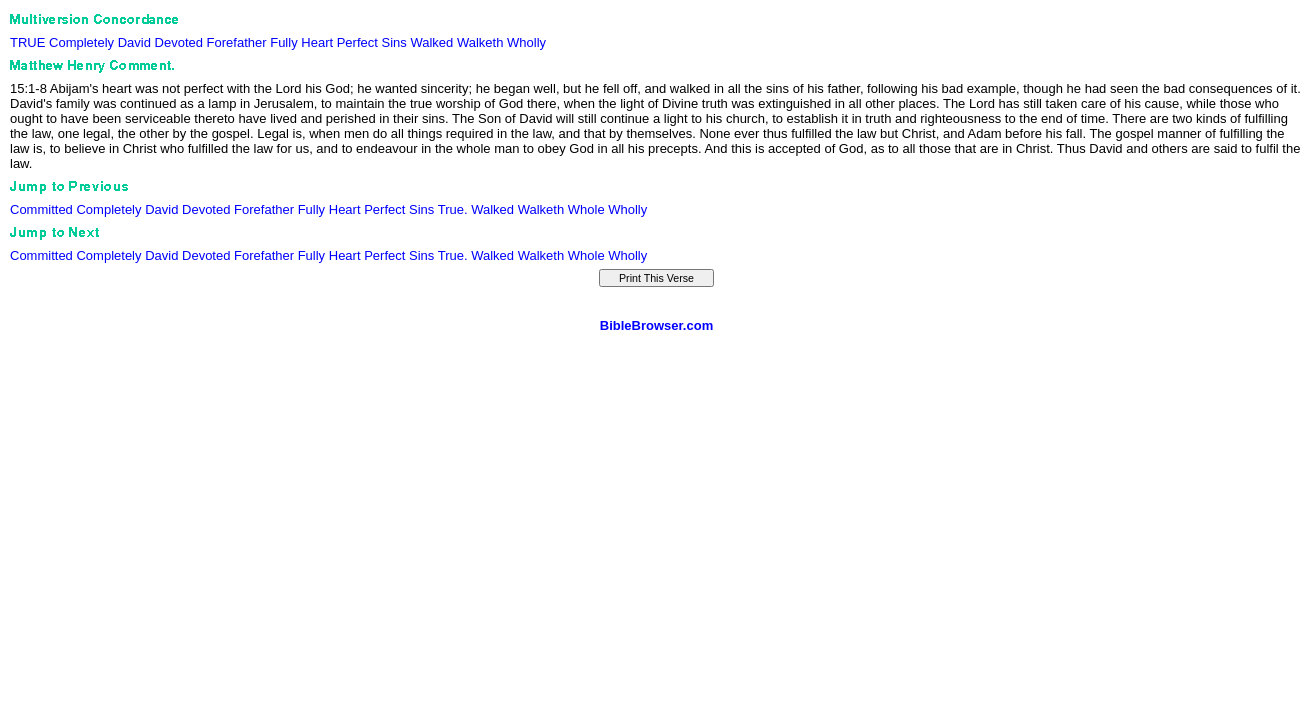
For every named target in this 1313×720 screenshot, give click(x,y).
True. (453, 209)
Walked (431, 42)
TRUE (27, 42)
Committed (41, 209)
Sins (394, 42)
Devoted (179, 42)
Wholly (526, 42)
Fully (283, 42)
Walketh (480, 42)
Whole (586, 209)
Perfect (357, 42)
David (134, 42)
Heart (317, 42)
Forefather (237, 42)
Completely (81, 42)
